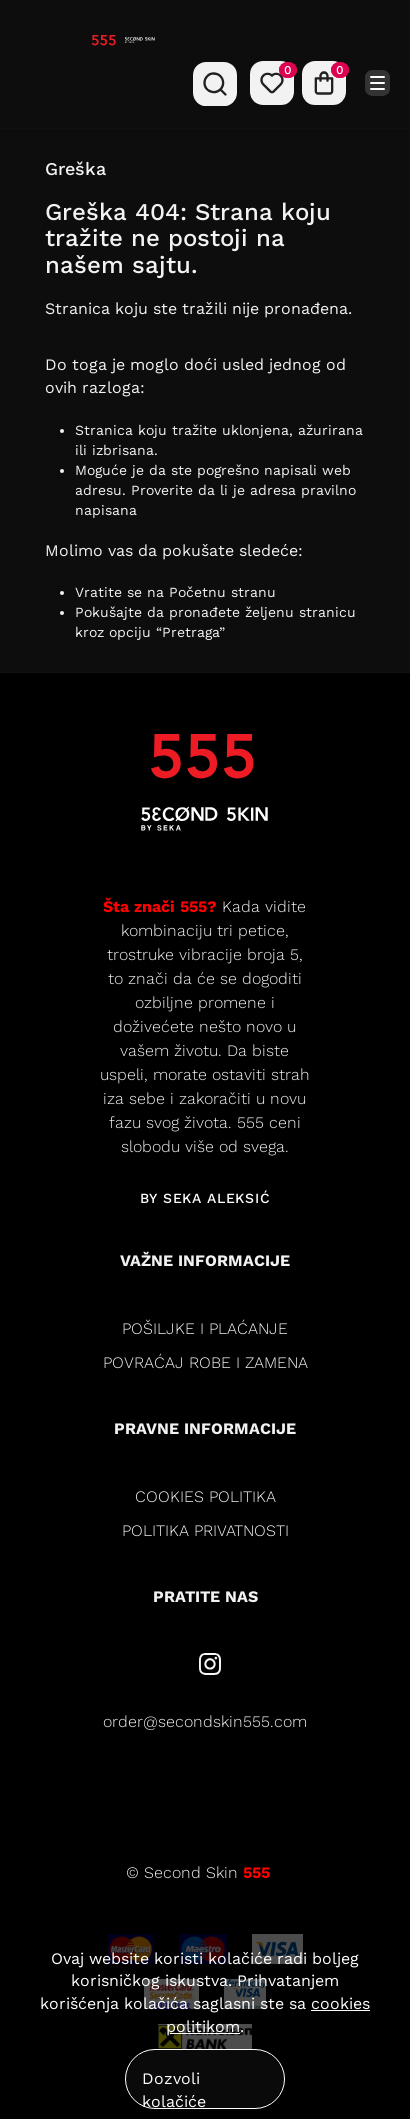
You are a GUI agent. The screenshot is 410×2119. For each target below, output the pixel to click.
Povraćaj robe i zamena (205, 1362)
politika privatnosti (205, 1530)
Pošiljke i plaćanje (205, 1328)
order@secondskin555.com (205, 1721)
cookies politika (205, 1496)
